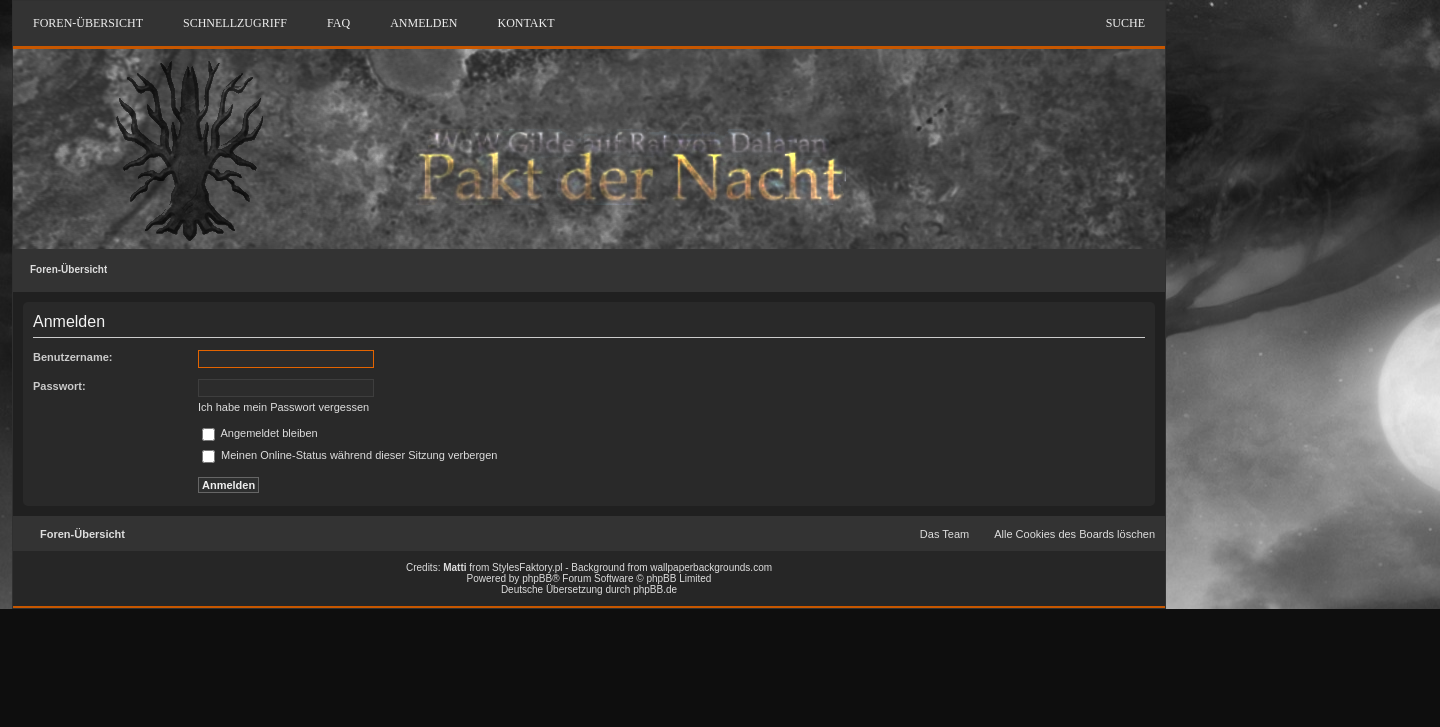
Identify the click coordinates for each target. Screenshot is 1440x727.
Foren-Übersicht (68, 269)
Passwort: (59, 386)
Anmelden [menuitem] (423, 23)
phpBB (537, 578)
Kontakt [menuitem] (525, 23)
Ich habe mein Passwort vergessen (283, 407)
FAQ (338, 23)
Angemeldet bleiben (260, 433)
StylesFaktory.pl (527, 567)
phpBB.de (655, 589)
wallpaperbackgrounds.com (711, 567)
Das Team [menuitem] (944, 534)
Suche (1125, 23)
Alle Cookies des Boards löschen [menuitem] (1074, 534)
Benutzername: (72, 357)
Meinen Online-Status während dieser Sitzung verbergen (349, 455)
